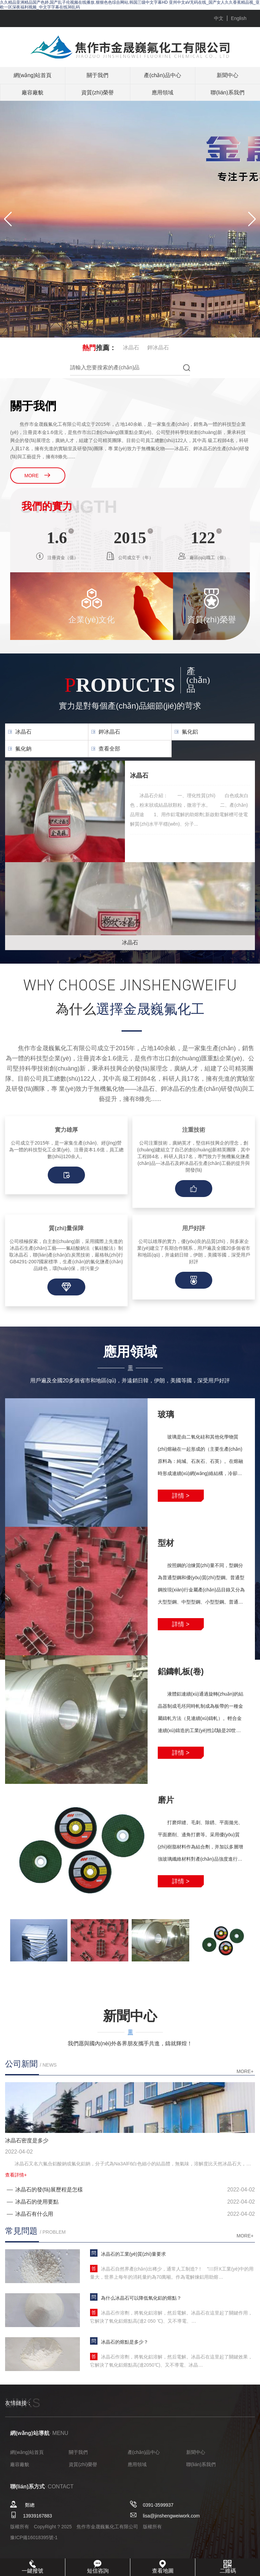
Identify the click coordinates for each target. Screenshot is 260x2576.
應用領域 (162, 92)
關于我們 (97, 75)
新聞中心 (227, 75)
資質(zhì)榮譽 (97, 92)
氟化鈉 (23, 749)
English (238, 18)
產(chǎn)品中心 (162, 75)
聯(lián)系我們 (227, 92)
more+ (245, 2071)
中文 (218, 18)
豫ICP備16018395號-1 (34, 2537)
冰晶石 (131, 347)
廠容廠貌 (32, 92)
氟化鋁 (190, 732)
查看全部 (109, 749)
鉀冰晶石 (158, 347)
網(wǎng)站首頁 (32, 75)
